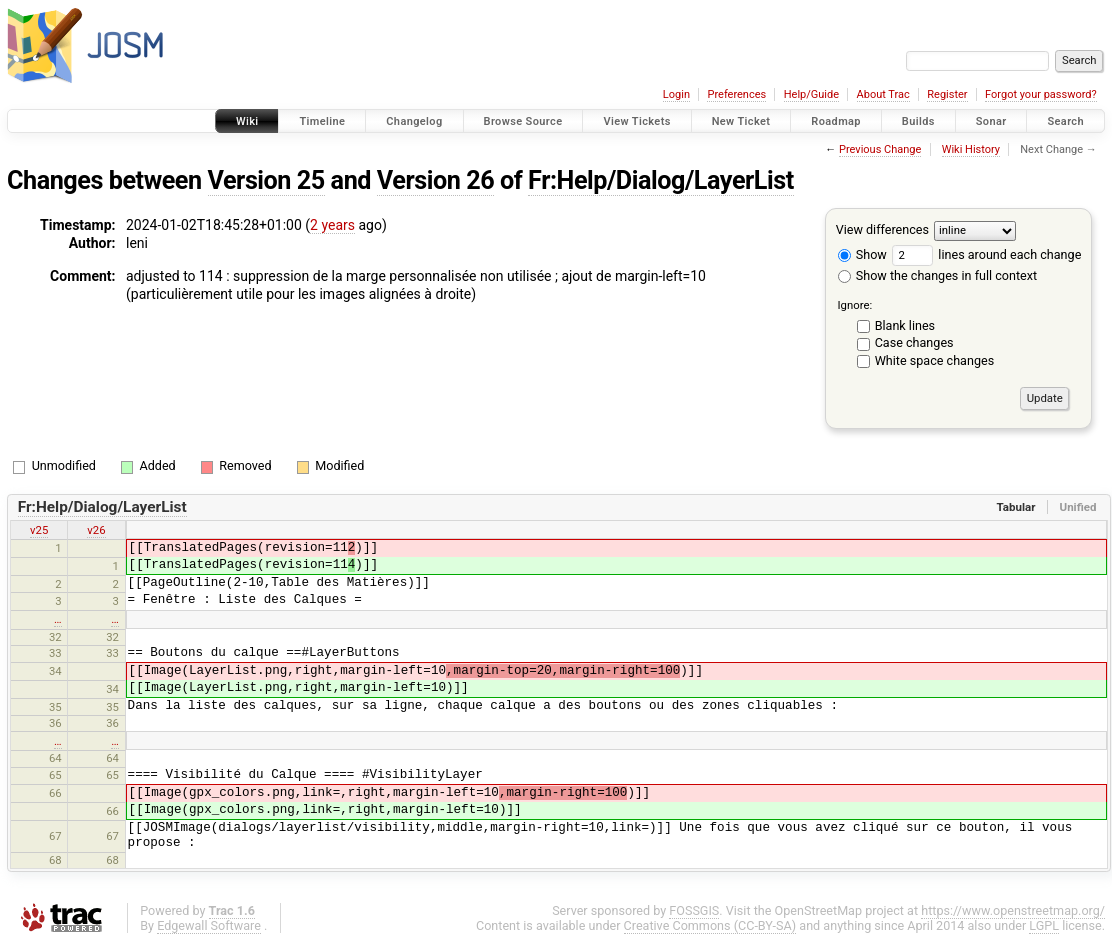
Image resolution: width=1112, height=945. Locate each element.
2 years (332, 225)
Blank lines (905, 325)
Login (676, 94)
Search (1065, 121)
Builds (918, 121)
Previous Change (880, 149)
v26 (96, 530)
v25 (39, 530)
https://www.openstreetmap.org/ (1013, 910)
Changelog (414, 121)
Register (947, 94)
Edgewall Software (209, 925)
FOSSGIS (694, 910)
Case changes (914, 342)
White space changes (935, 360)
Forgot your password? (1041, 94)
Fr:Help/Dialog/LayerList (661, 180)
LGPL (1044, 925)
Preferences (736, 94)
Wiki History (971, 149)
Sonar (991, 121)
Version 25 (266, 180)
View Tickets (636, 121)
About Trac (883, 94)
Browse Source (523, 121)
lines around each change (986, 254)
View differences (882, 229)
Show (862, 254)
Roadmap (836, 121)
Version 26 (435, 180)
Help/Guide (811, 94)
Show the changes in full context (937, 275)
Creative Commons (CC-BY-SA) (710, 925)
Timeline (322, 121)
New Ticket (741, 121)
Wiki (247, 121)
